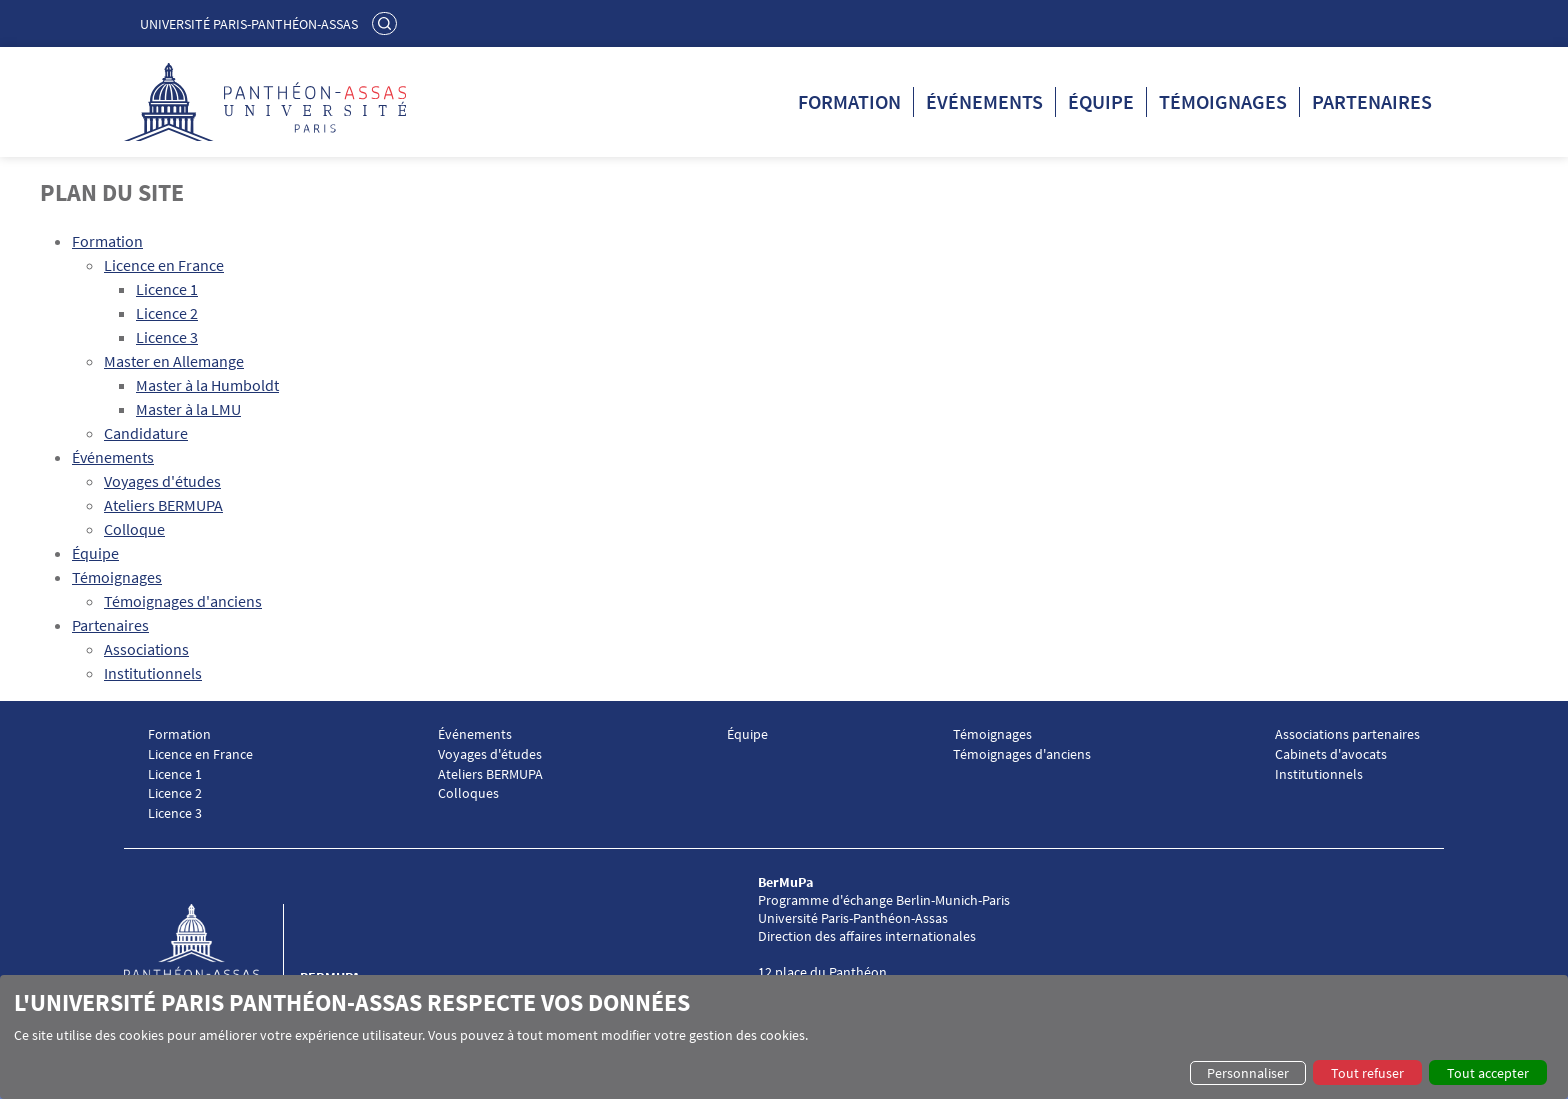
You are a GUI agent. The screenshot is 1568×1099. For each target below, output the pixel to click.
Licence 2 (167, 313)
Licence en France (164, 265)
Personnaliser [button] (1248, 1073)
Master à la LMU (188, 409)
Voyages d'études (162, 481)
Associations (146, 649)
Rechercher (387, 23)
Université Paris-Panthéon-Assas (249, 24)
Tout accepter (1488, 1073)
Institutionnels (153, 673)
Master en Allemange (174, 361)
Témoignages (1223, 101)
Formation (849, 101)
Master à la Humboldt (207, 385)
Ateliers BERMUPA (163, 505)
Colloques (468, 793)
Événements (984, 101)
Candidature (146, 433)
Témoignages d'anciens (183, 601)
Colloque (134, 529)
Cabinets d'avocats (1331, 754)
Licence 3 (167, 337)
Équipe (1101, 101)
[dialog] (784, 1037)
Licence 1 (167, 289)
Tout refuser (1367, 1073)
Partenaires (1372, 101)
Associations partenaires (1347, 734)
